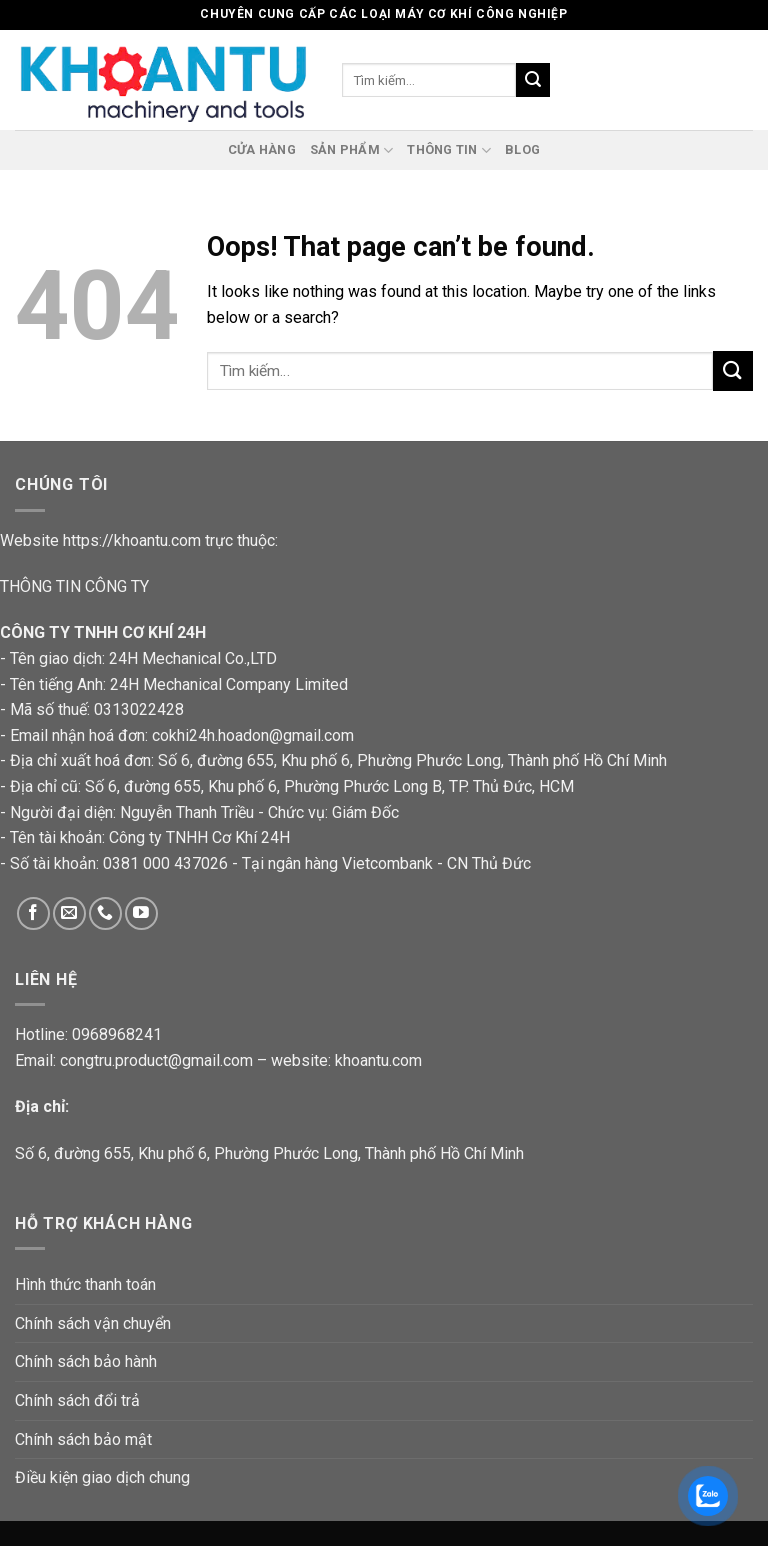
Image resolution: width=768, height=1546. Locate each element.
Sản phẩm (352, 150)
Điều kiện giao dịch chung (102, 1477)
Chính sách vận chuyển (93, 1323)
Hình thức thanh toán (85, 1284)
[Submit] (733, 370)
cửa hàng (262, 149)
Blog (522, 149)
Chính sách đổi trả (77, 1400)
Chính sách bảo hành (86, 1361)
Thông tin (449, 150)
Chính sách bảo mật (83, 1439)
